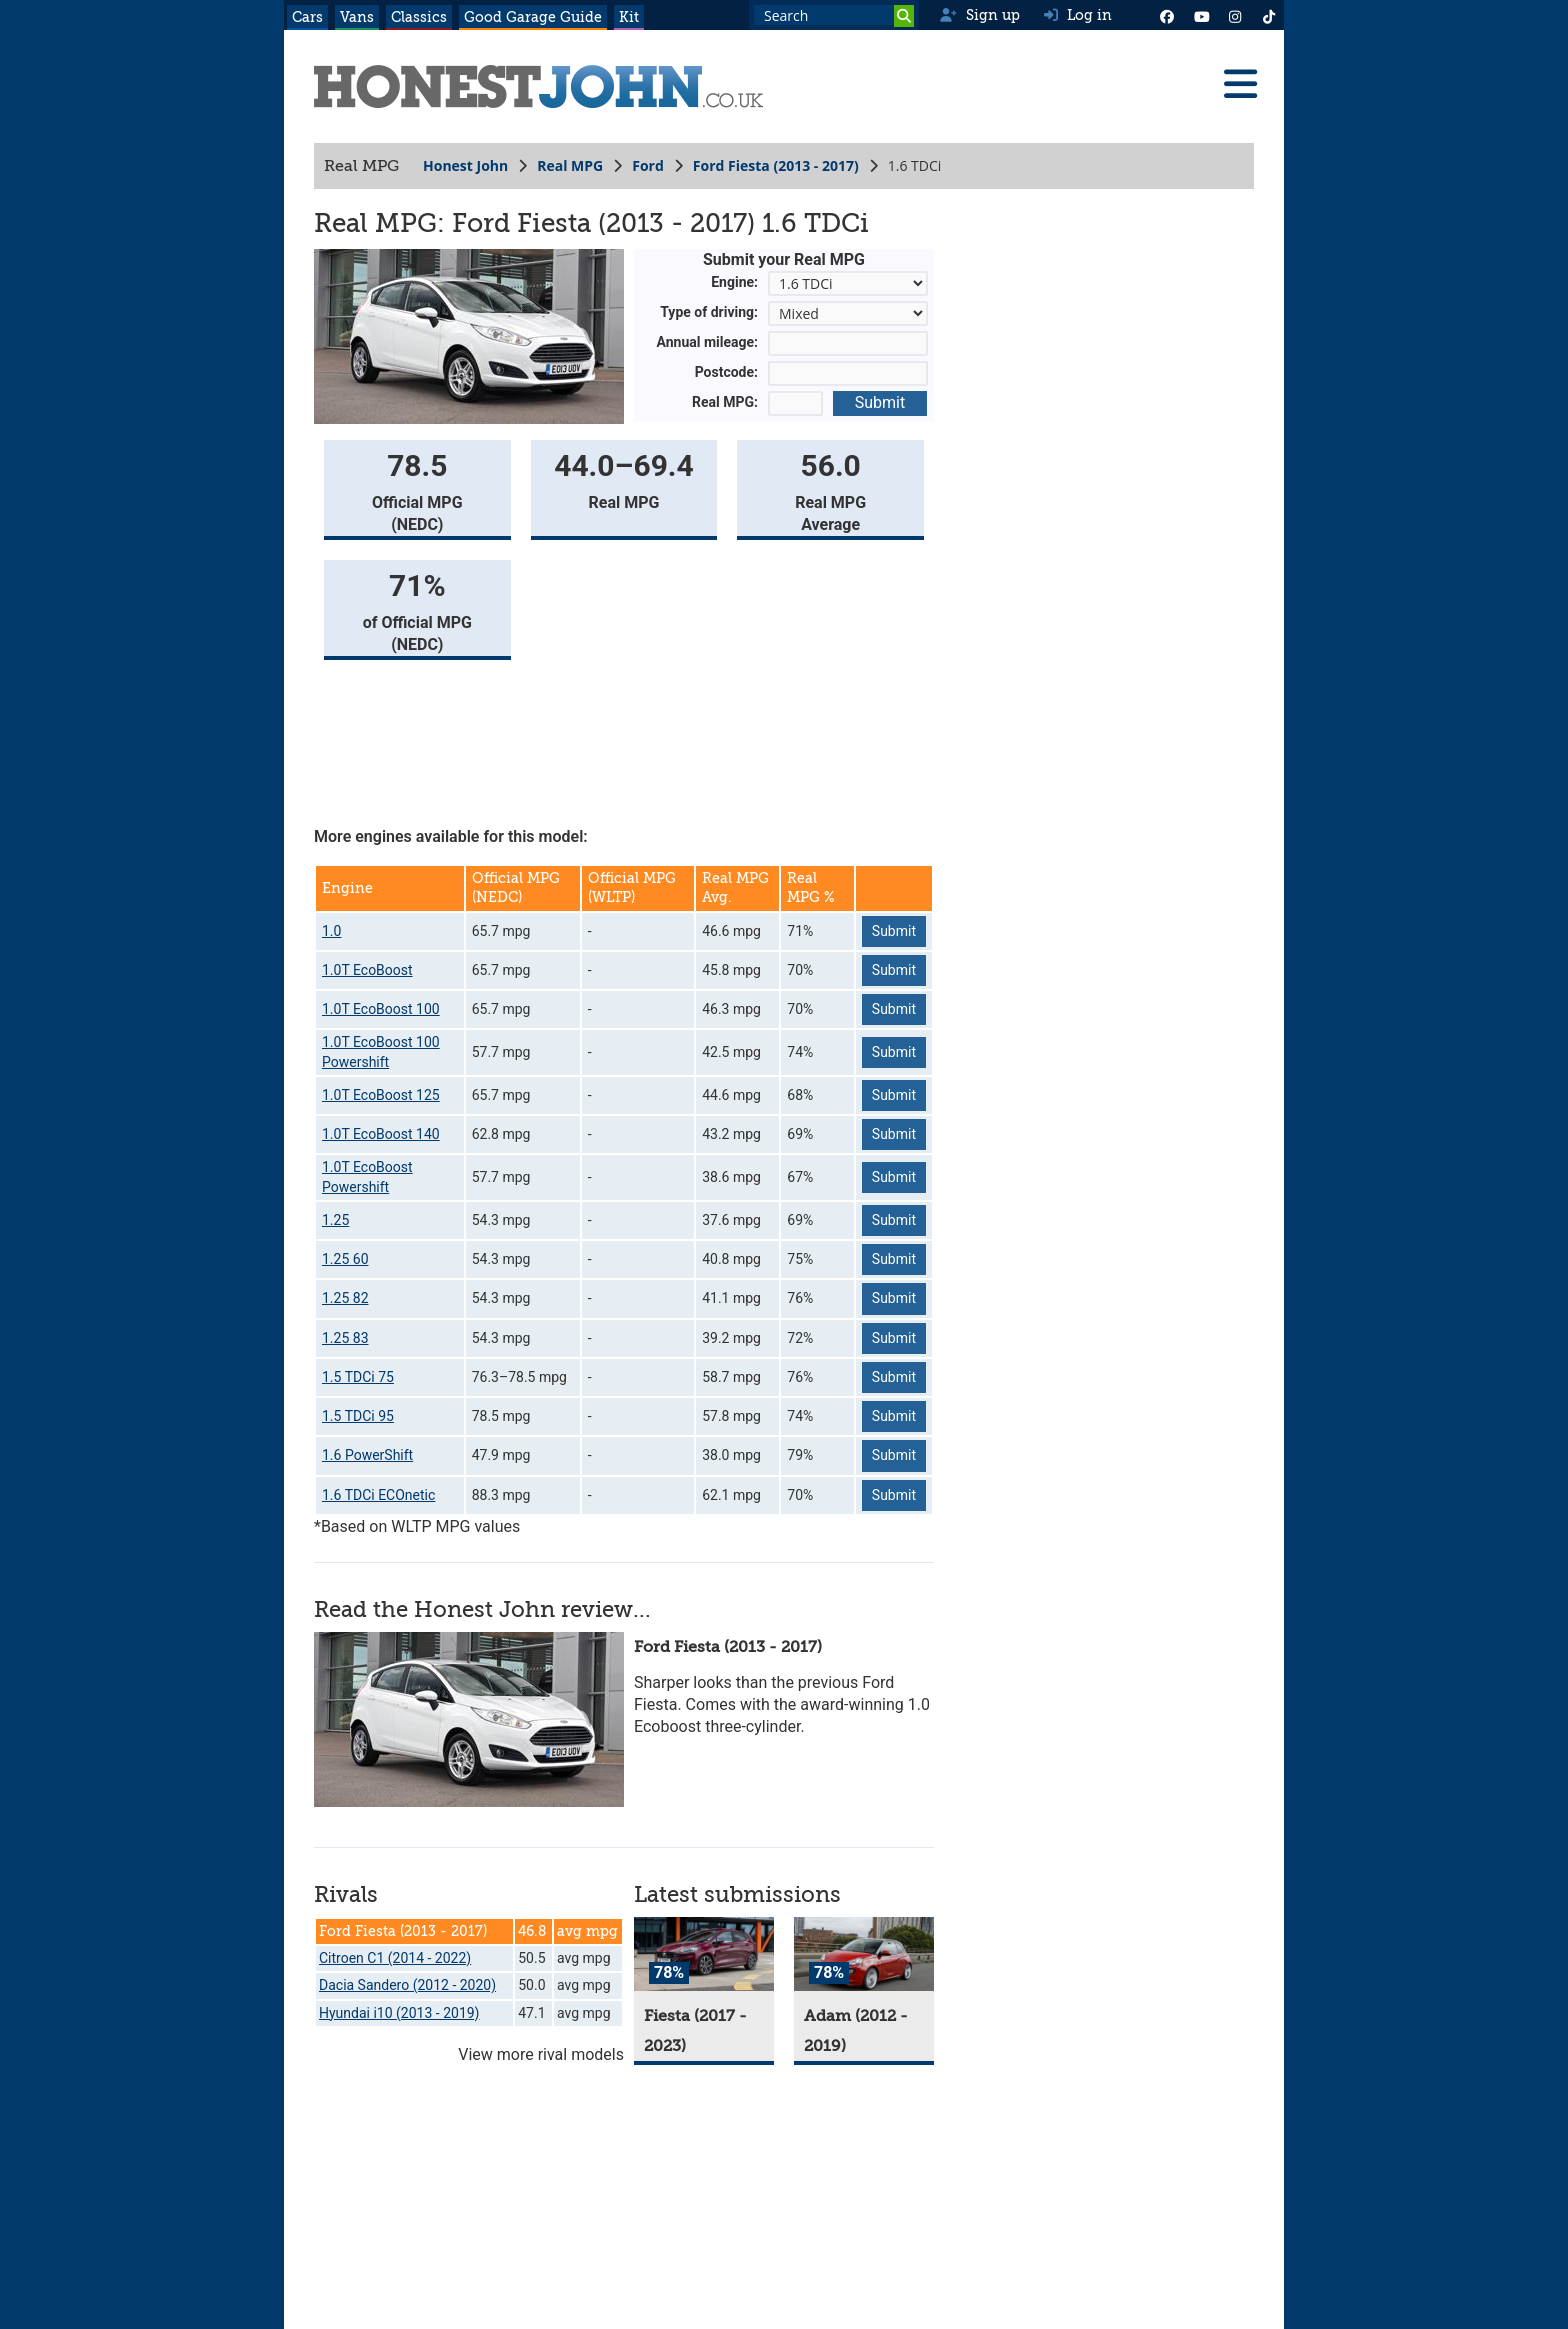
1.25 (335, 1220)
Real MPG (570, 165)
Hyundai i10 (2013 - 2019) (399, 2013)
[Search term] (834, 15)
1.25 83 (345, 1338)
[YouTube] (1201, 15)
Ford (648, 165)
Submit (880, 402)
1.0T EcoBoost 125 (381, 1095)
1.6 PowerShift (367, 1455)
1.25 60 (345, 1259)
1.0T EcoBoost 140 (381, 1134)
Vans (357, 17)
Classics (419, 17)
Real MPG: (725, 402)
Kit (629, 17)
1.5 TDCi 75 (358, 1377)
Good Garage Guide (533, 17)
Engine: (734, 282)
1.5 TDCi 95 (358, 1416)
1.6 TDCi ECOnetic (378, 1495)
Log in (1078, 15)
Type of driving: (709, 312)
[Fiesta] (704, 1954)
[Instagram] (1235, 15)
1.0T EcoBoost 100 (381, 1009)
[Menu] (1240, 84)
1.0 (331, 931)
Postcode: (726, 372)
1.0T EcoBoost (367, 970)
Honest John (465, 165)
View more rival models (541, 2054)
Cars (307, 17)
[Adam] (864, 1954)
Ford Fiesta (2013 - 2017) (776, 165)
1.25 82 (345, 1298)
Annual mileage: (708, 342)
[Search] (904, 16)
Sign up (979, 15)
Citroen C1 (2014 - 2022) (395, 1958)
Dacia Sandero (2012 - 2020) (407, 1985)
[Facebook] (1167, 15)
